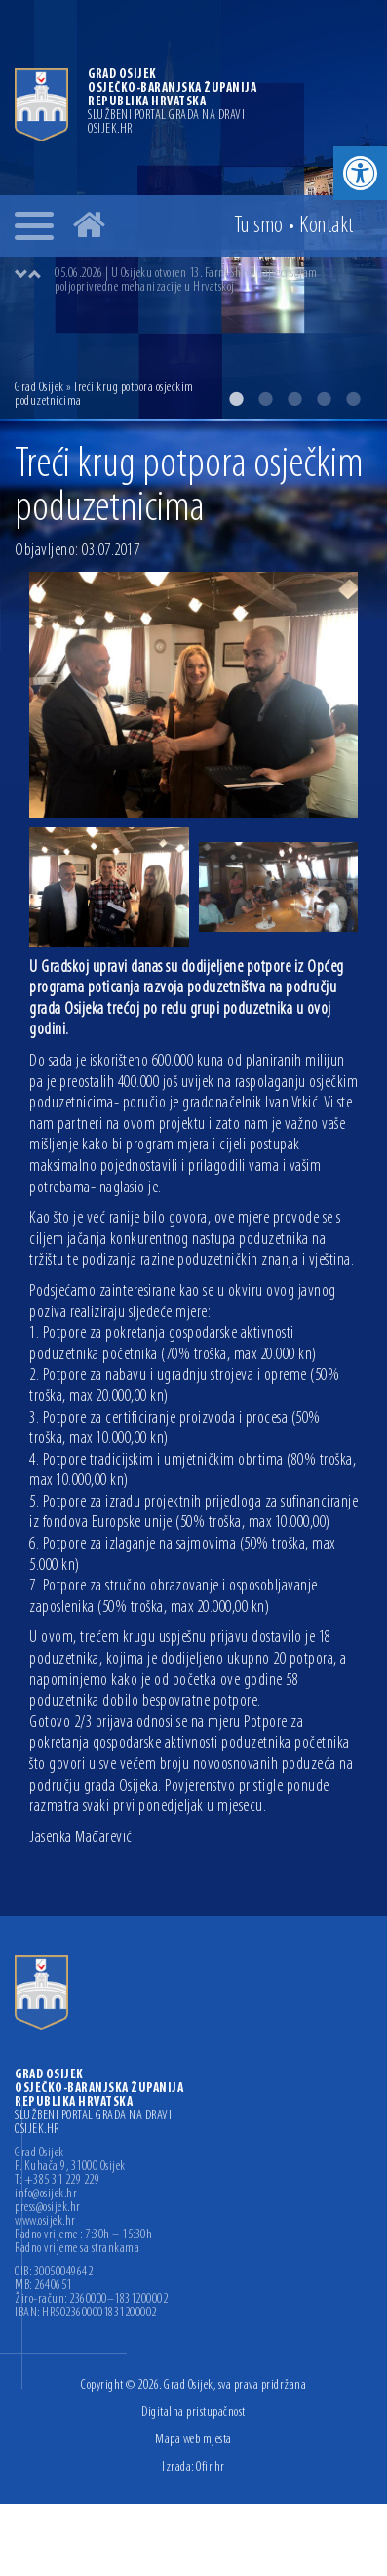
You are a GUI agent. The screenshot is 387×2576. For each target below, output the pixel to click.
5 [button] (353, 399)
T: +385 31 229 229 (57, 2181)
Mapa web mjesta (193, 2440)
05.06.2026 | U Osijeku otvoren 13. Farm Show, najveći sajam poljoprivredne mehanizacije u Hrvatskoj (186, 280)
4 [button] (323, 399)
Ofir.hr (210, 2467)
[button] (360, 173)
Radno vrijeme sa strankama (77, 2249)
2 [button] (265, 399)
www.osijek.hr (45, 2222)
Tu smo (259, 226)
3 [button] (294, 399)
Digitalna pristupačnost (193, 2412)
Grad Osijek (39, 388)
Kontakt (326, 226)
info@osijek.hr (46, 2194)
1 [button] (236, 399)
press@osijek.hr (48, 2208)
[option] (213, 281)
